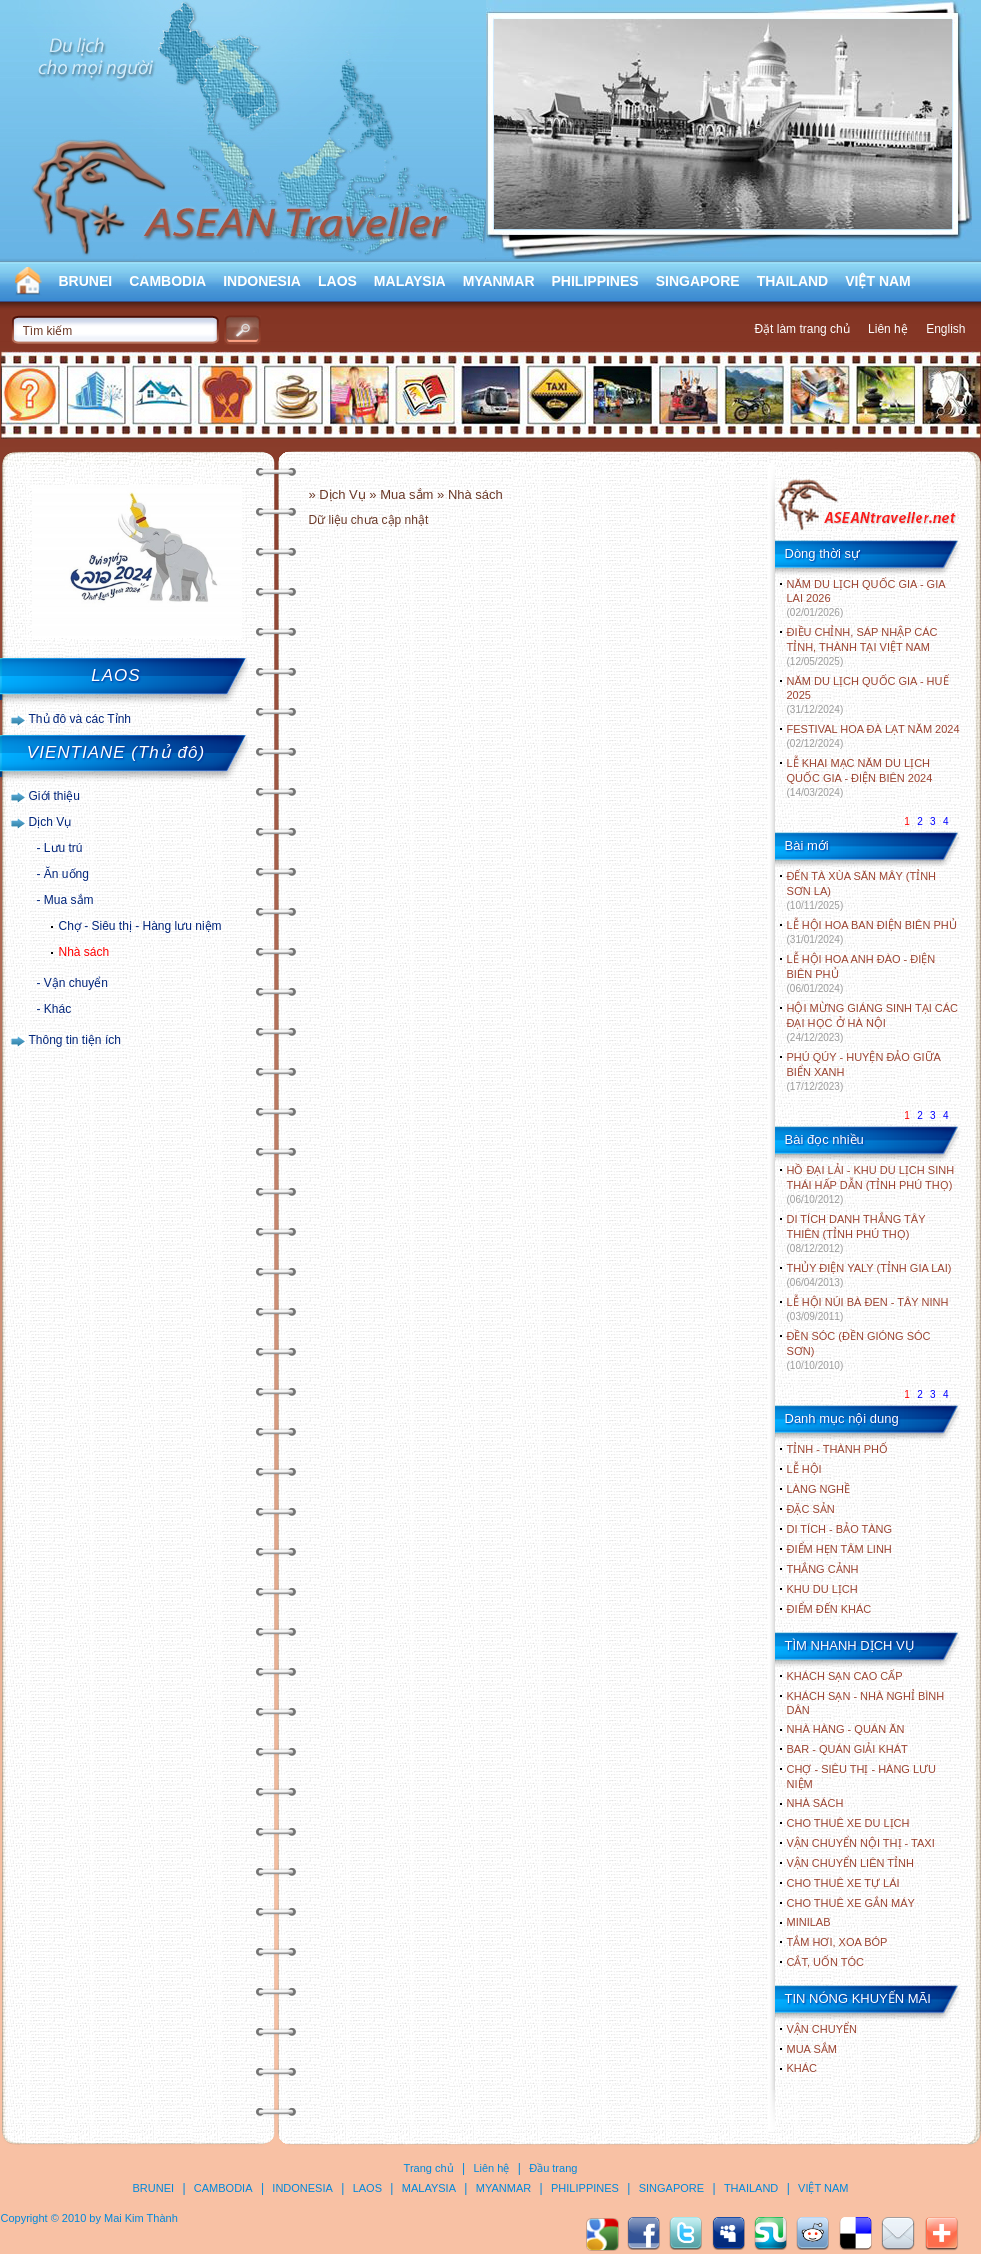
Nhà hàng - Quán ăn (846, 1729)
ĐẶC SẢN (811, 1509)
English (945, 329)
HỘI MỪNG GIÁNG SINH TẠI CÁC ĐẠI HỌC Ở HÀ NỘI (872, 1022)
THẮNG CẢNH (823, 1569)
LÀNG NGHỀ (818, 1489)
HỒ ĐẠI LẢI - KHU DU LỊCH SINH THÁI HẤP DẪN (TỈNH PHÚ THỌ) (871, 1184)
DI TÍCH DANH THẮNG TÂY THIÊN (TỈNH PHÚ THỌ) (856, 1233)
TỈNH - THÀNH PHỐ (837, 1449)
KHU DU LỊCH (822, 1589)
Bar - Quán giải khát (847, 1749)
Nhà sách (84, 952)
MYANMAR (499, 281)
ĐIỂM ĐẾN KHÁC (829, 1609)
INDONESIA (262, 281)
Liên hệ (888, 329)
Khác (57, 1009)
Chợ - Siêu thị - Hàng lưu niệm (140, 926)
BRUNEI (86, 281)
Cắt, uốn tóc (826, 1962)
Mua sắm (69, 900)
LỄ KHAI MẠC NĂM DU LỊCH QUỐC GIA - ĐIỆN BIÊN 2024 (860, 777)
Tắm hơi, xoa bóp (837, 1942)
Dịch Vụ (50, 822)
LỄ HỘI (804, 1469)
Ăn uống (66, 874)
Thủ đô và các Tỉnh (80, 719)
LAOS (337, 281)
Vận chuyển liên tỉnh (850, 1863)
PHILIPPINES (595, 281)
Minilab (809, 1922)
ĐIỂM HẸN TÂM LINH (839, 1549)
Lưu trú (63, 848)
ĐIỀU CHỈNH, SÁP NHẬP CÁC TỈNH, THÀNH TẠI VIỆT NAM (862, 646)
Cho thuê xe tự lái (843, 1883)
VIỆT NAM (878, 281)
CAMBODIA (167, 281)
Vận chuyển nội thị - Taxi (861, 1843)
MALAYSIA (410, 281)
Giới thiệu (54, 796)
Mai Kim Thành (141, 2218)
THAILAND (793, 281)
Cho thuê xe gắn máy (851, 1903)
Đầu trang (553, 2168)
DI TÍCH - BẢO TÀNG (840, 1529)
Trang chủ (429, 2168)
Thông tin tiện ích (75, 1040)
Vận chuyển (76, 983)
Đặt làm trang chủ (801, 329)
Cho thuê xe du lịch (848, 1823)
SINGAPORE (698, 281)
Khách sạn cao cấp (845, 1676)
